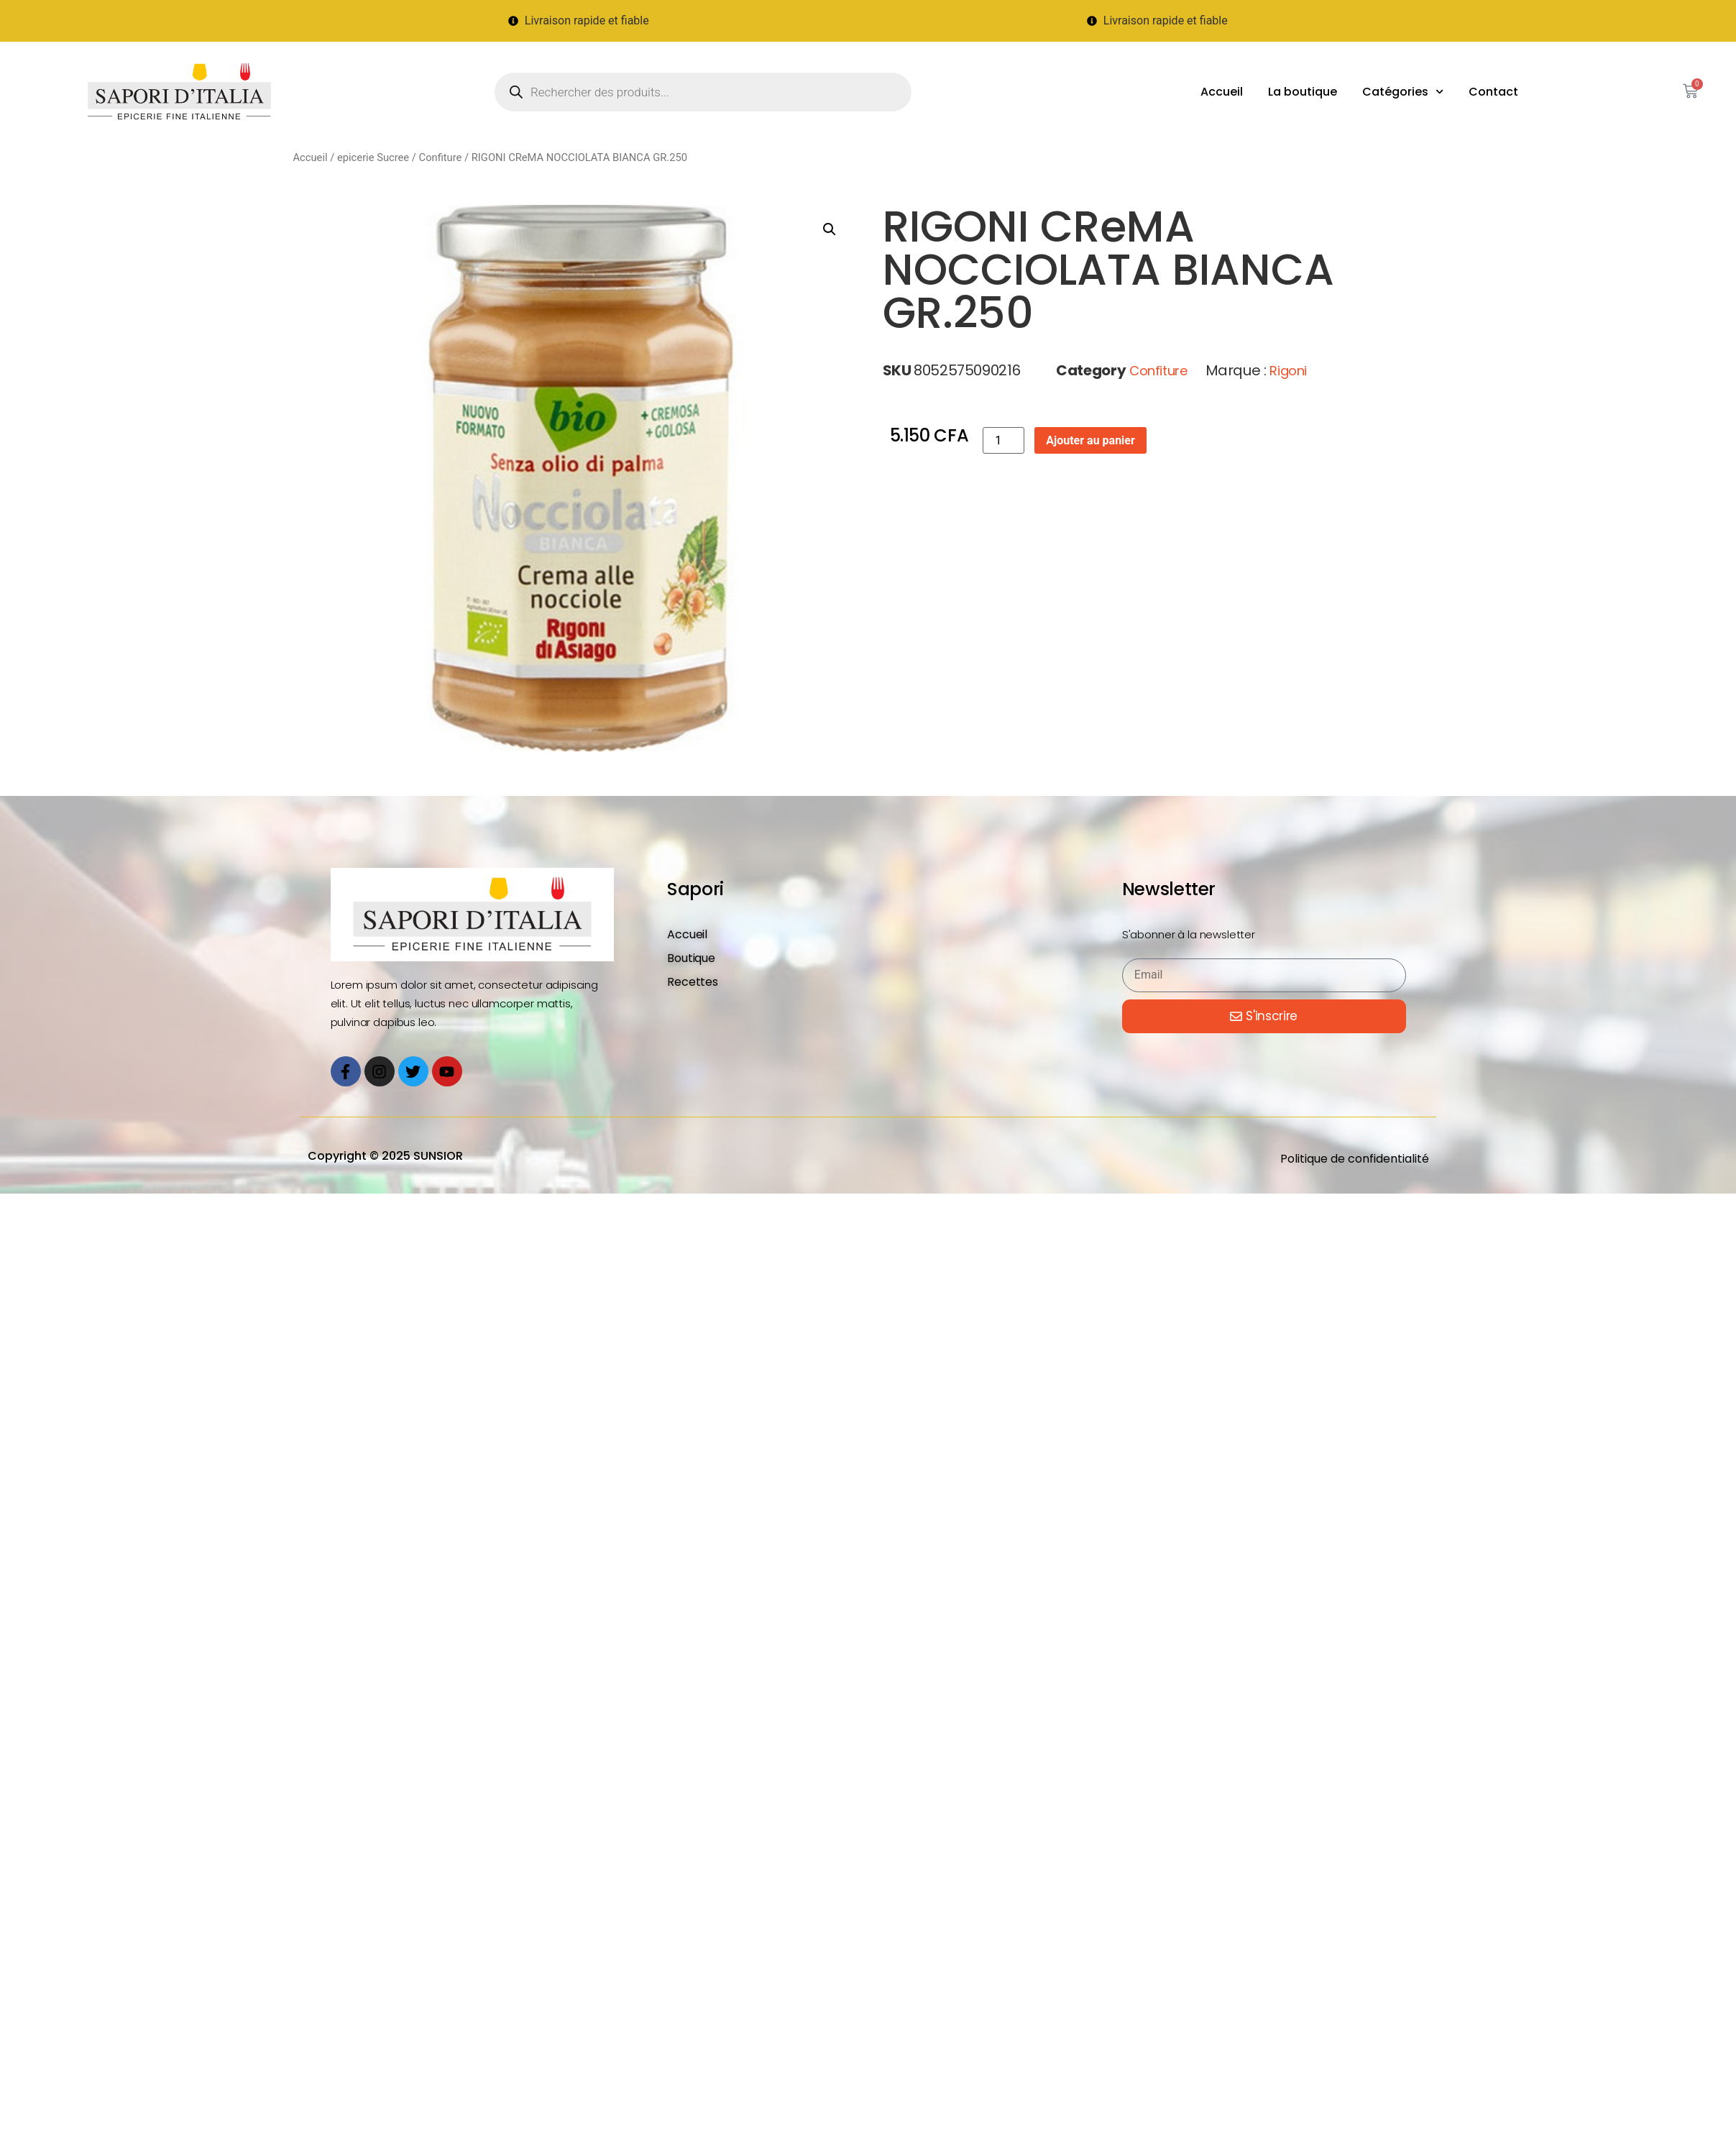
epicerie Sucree (373, 157)
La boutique (1302, 91)
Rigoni (1288, 371)
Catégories (1402, 92)
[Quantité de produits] (1003, 440)
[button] (829, 229)
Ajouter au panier (1090, 440)
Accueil (1221, 91)
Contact (1493, 91)
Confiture (440, 157)
